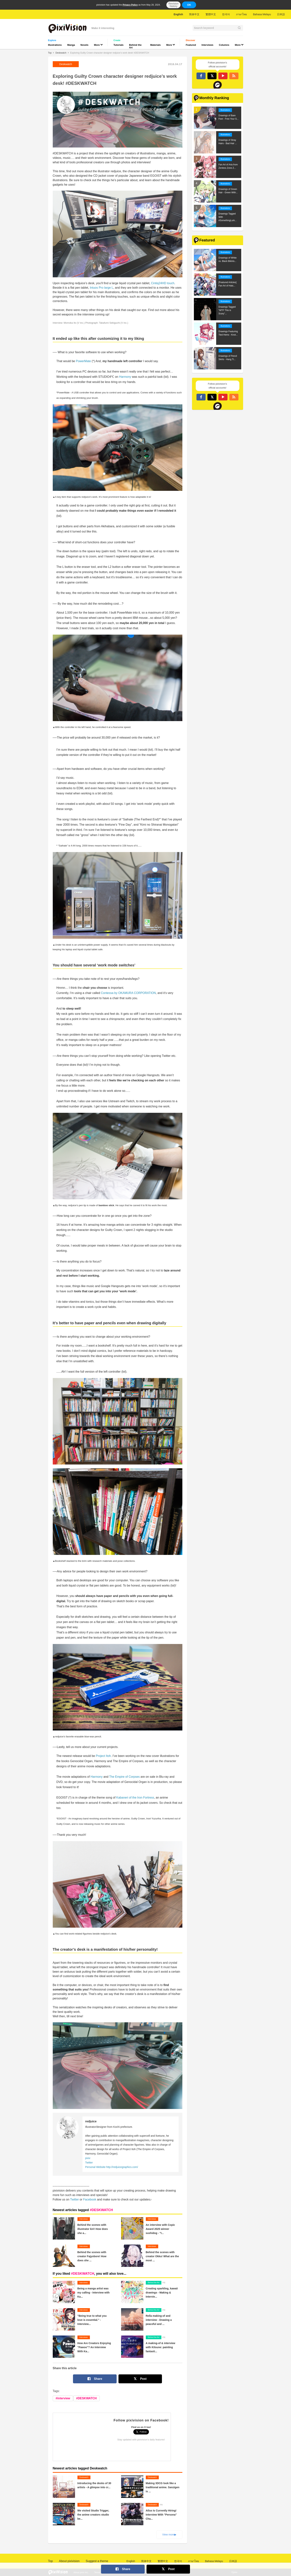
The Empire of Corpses (124, 1776)
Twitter (89, 2162)
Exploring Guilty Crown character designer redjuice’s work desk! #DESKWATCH (109, 53)
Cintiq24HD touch (162, 283)
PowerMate (83, 361)
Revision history (173, 5)
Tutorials (118, 45)
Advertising (134, 2572)
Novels (84, 45)
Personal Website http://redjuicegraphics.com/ (111, 2167)
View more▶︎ (169, 2534)
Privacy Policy (130, 5)
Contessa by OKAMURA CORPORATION (128, 993)
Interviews (207, 45)
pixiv (87, 2158)
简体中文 (194, 14)
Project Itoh (103, 1755)
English (178, 14)
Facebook (89, 2199)
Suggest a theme (97, 2561)
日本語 (281, 14)
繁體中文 (211, 14)
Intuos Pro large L (101, 287)
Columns (224, 45)
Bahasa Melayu (262, 14)
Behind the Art (135, 46)
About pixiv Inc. (81, 2572)
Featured (191, 45)
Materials (155, 45)
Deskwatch (61, 53)
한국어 (226, 14)
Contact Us (118, 2572)
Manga (71, 45)
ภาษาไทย (241, 14)
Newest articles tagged (83, 2210)
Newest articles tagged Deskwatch (80, 2468)
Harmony (125, 376)
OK (189, 4)
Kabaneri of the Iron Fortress (135, 1797)
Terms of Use (100, 2572)
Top (50, 53)
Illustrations (55, 45)
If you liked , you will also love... (89, 2273)
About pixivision (69, 2561)
